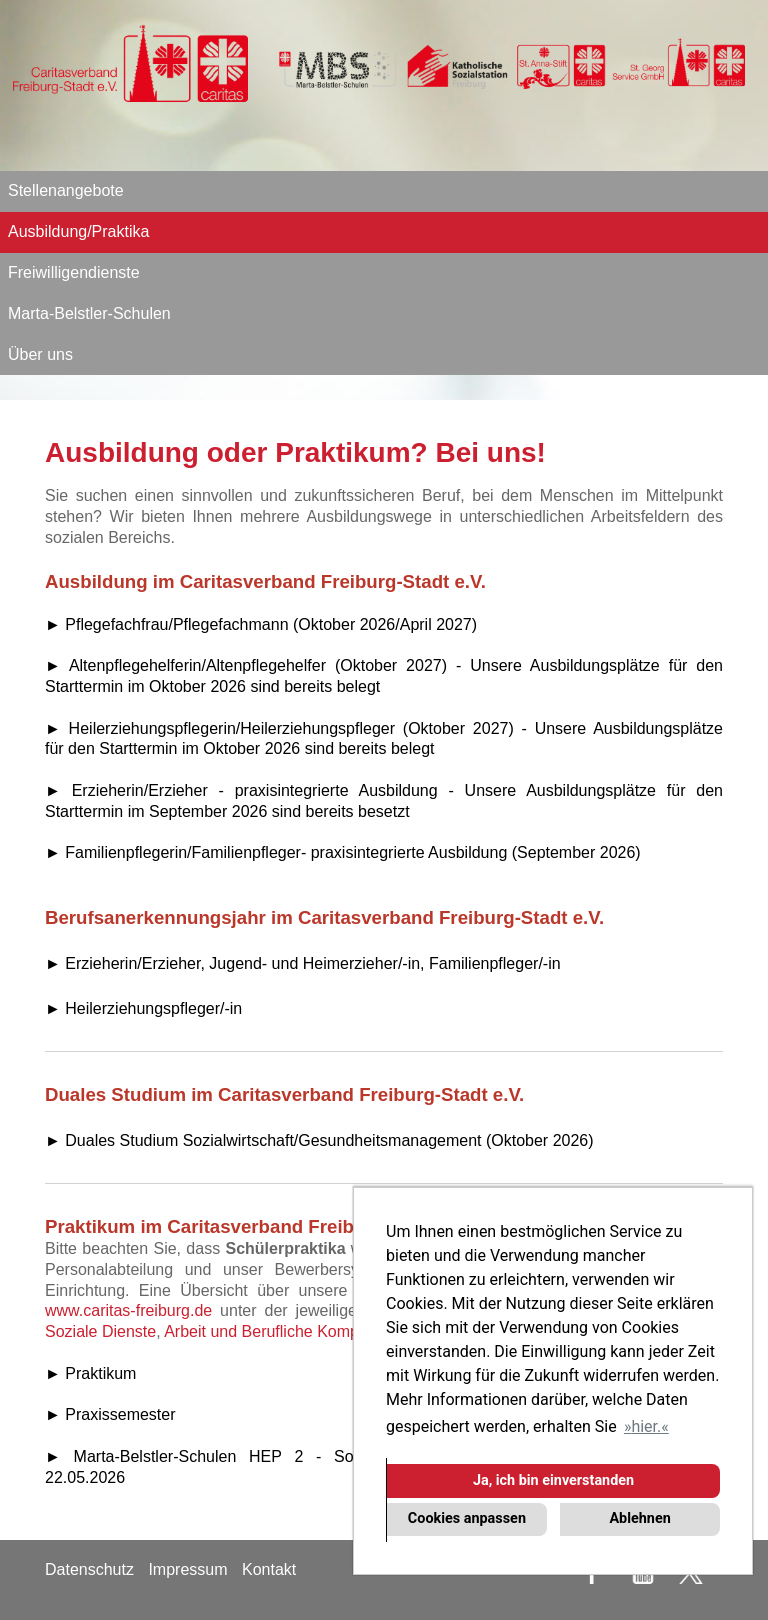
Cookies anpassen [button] (467, 1518)
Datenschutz (89, 1569)
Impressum (187, 1569)
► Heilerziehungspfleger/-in (143, 1008)
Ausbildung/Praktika (78, 231)
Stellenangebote (66, 190)
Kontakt (269, 1569)
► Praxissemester (110, 1414)
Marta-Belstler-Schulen (89, 313)
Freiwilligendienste (74, 272)
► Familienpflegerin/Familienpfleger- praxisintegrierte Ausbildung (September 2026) (343, 852)
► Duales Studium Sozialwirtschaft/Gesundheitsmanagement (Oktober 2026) (319, 1140)
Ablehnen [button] (639, 1518)
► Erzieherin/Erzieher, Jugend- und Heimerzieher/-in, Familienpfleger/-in (303, 963)
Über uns (40, 354)
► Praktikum (90, 1373)
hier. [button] (646, 1426)
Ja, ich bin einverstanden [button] (553, 1480)
